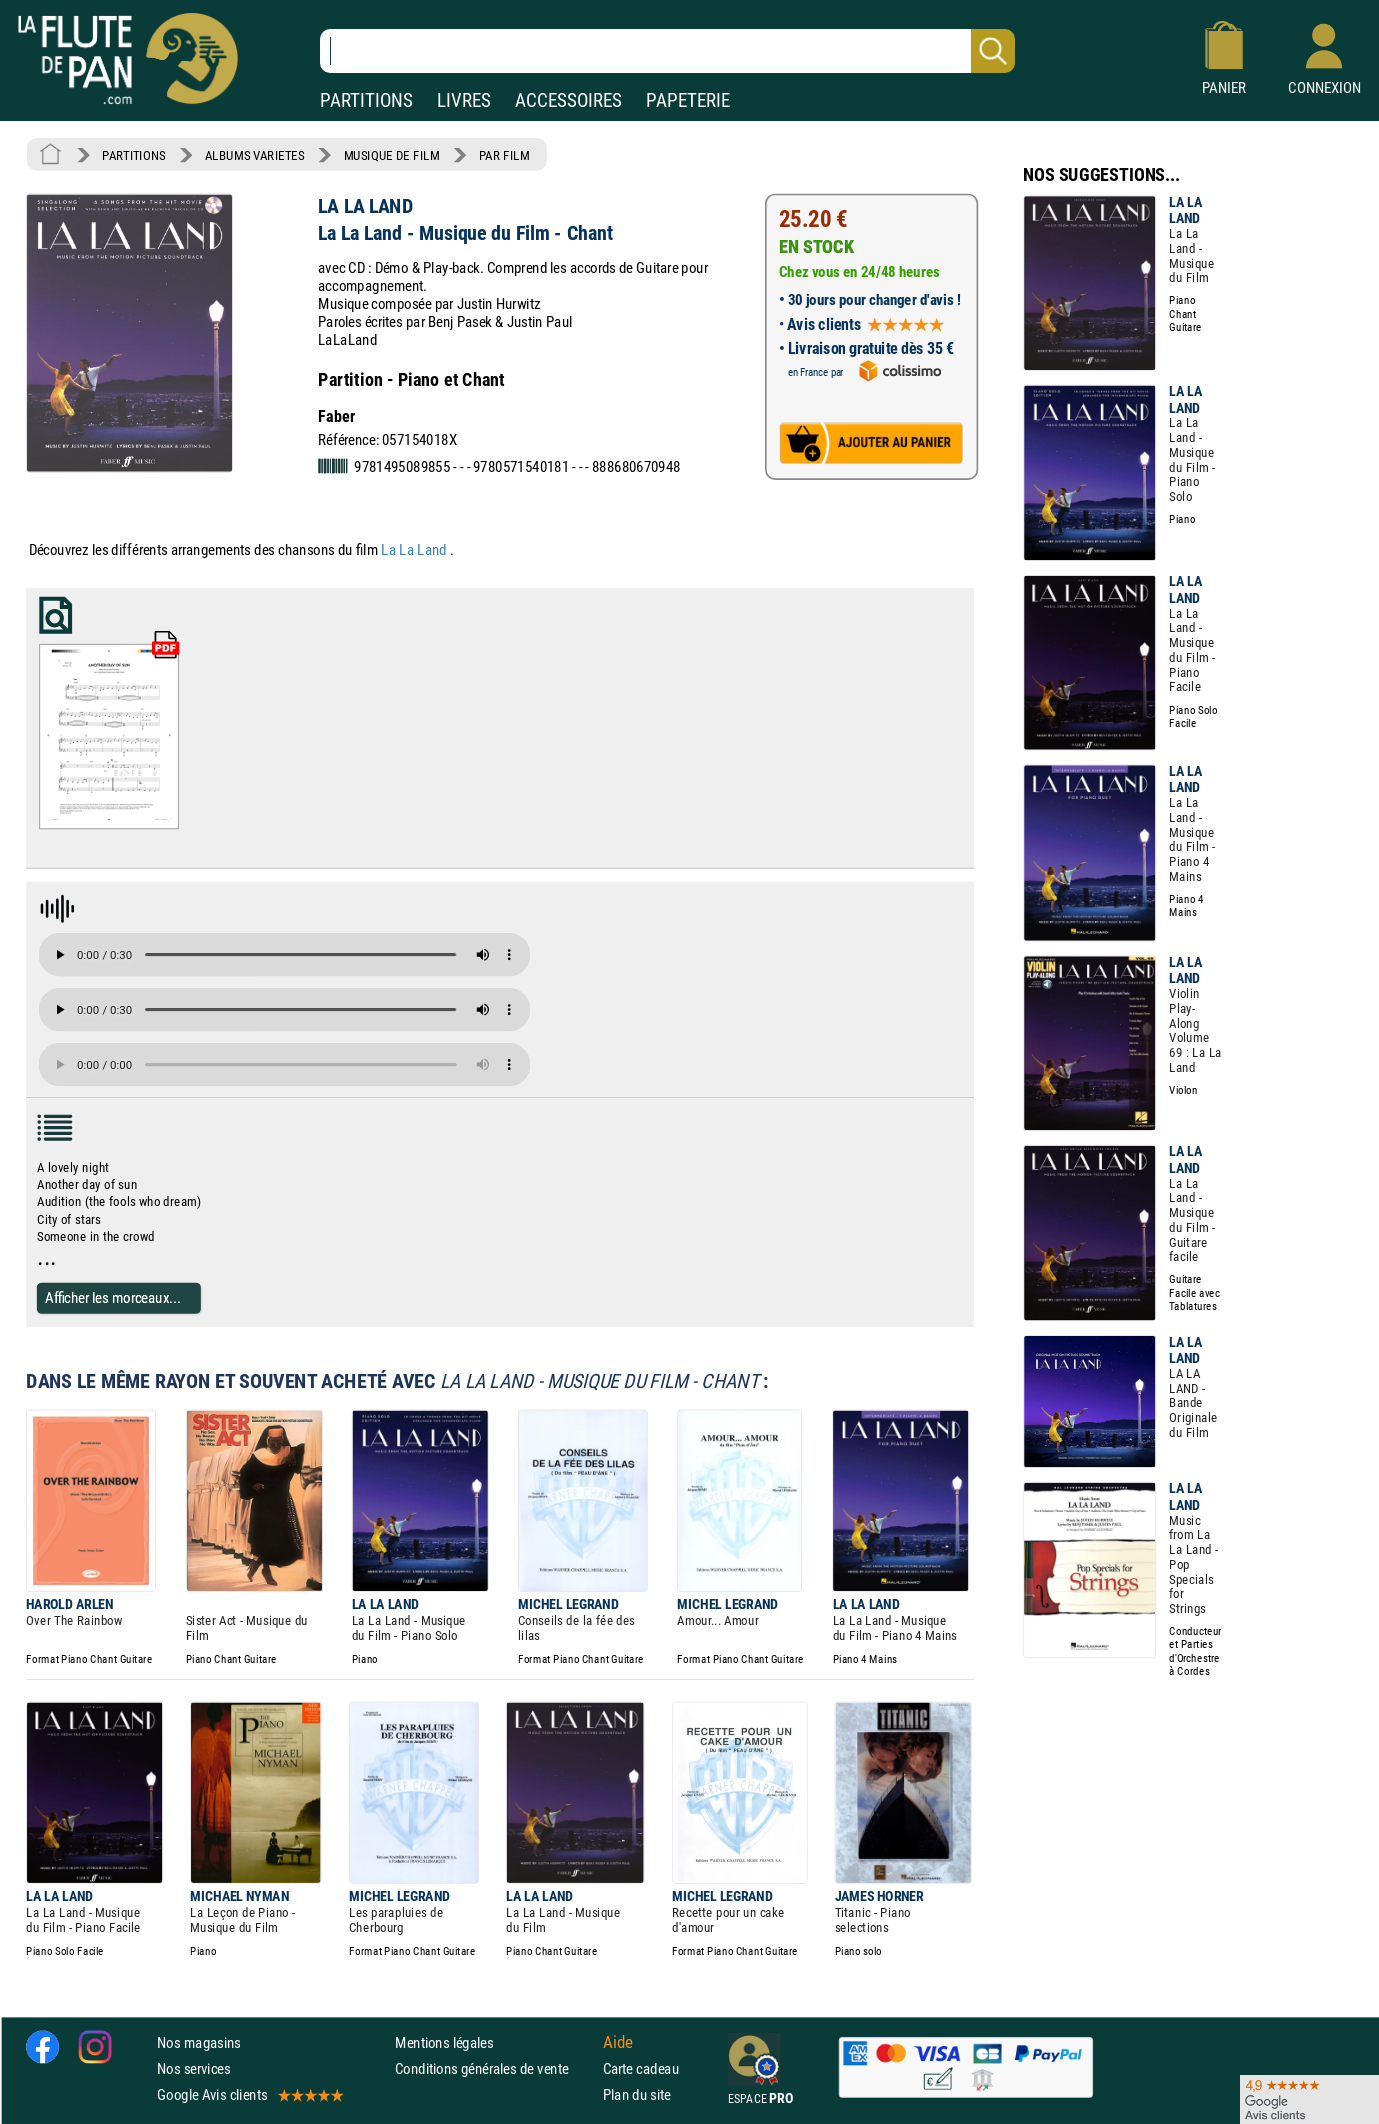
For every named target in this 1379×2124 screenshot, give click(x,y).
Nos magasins (199, 2042)
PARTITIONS (366, 100)
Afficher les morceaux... (113, 1297)
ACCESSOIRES (568, 100)
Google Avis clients (249, 2094)
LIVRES (464, 100)
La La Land (415, 549)
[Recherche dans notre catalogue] (667, 51)
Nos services (193, 2068)
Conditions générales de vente (494, 2068)
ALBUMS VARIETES (254, 155)
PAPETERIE (688, 100)
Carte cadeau (641, 2068)
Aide (618, 2042)
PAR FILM (504, 155)
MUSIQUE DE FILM (392, 155)
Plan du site (637, 2094)
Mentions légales (444, 2042)
